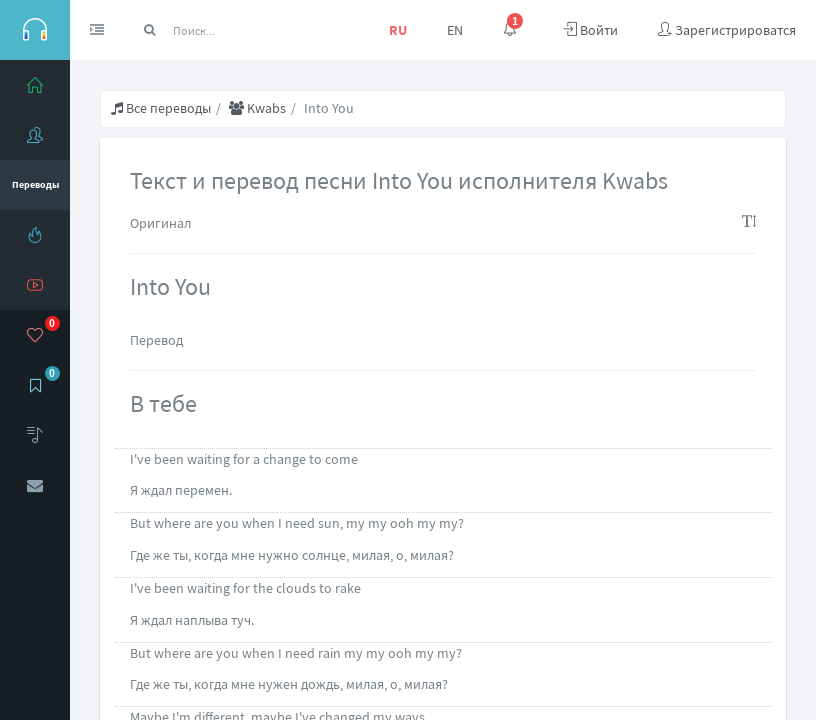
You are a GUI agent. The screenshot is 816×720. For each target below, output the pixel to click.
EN (455, 30)
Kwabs (257, 108)
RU (398, 30)
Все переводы (161, 108)
